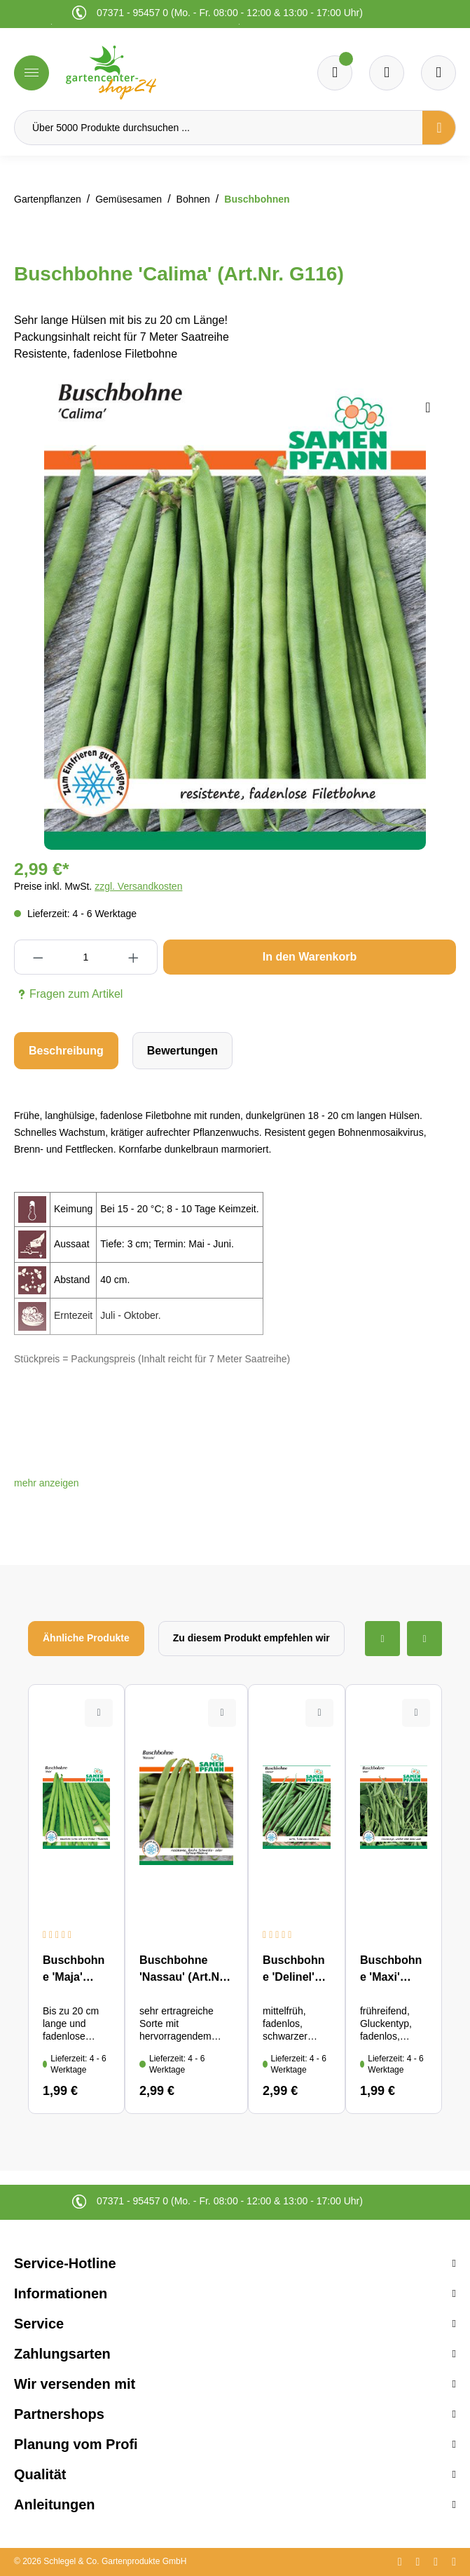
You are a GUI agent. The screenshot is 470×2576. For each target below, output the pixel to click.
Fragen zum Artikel (68, 994)
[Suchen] (439, 127)
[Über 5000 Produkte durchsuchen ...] (218, 127)
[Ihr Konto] (438, 72)
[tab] (66, 1050)
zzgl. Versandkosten (138, 886)
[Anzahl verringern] (38, 957)
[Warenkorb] (386, 72)
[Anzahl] (85, 957)
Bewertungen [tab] (182, 1051)
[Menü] (31, 72)
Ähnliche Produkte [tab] (86, 1637)
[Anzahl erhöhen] (134, 957)
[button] (46, 1483)
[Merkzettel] (334, 72)
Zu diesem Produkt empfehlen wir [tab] (251, 1637)
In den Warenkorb (310, 957)
